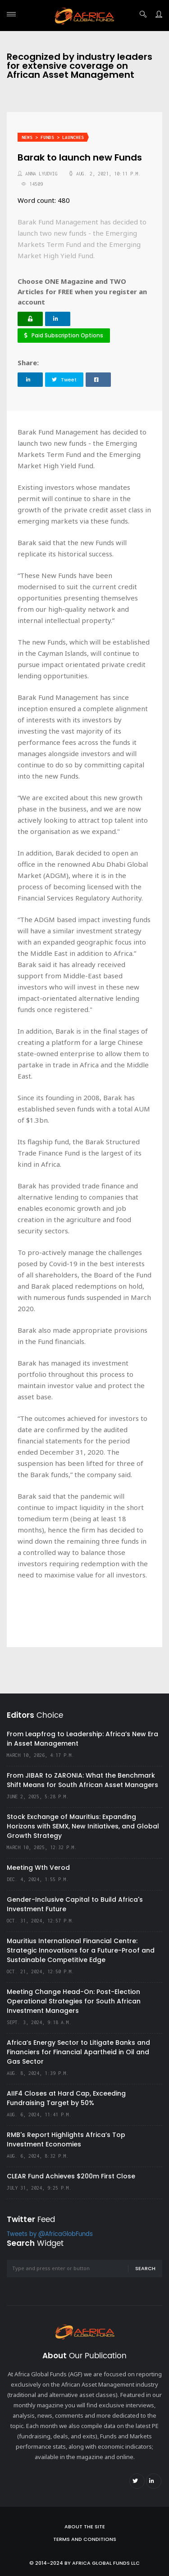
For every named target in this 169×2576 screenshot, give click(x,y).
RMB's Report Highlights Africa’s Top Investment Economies (66, 2139)
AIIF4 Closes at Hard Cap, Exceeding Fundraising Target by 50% (66, 2098)
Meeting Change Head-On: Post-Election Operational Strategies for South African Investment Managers (74, 2001)
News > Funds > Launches (53, 137)
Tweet (64, 379)
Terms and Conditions (84, 2539)
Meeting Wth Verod (38, 1867)
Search (145, 2268)
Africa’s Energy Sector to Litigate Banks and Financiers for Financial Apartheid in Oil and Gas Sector (78, 2052)
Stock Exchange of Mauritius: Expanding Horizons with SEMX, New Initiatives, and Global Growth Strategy (83, 1826)
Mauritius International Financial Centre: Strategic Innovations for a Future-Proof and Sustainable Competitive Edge (81, 1950)
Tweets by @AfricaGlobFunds (50, 2234)
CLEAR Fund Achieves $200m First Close (71, 2176)
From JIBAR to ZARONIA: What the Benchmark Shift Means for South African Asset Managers (82, 1780)
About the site (84, 2526)
